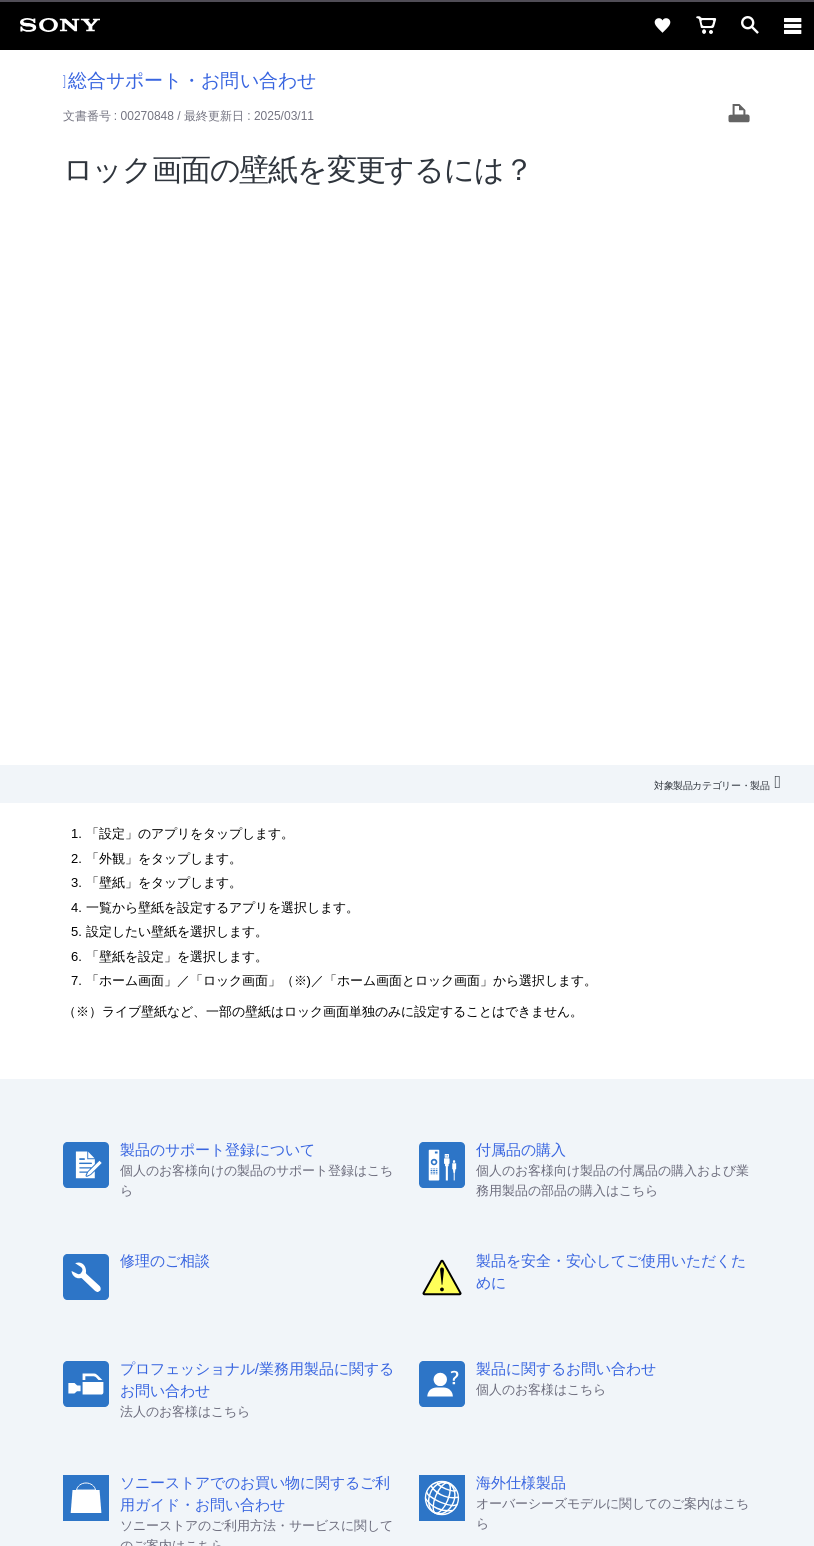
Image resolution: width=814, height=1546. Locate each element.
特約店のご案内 (318, 1242)
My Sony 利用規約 (627, 1242)
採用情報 (229, 1242)
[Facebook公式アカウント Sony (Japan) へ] (471, 1291)
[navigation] (793, 25)
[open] (750, 25)
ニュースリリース (434, 1242)
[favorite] (662, 25)
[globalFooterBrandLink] (407, 1506)
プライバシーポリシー (407, 1426)
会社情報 (159, 1242)
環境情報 (530, 1242)
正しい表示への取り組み (407, 1448)
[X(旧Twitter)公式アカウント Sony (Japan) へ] (385, 1291)
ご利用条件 (407, 1404)
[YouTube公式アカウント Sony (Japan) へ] (428, 1291)
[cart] (706, 25)
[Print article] (739, 115)
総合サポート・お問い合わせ (190, 80)
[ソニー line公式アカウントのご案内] (342, 1291)
